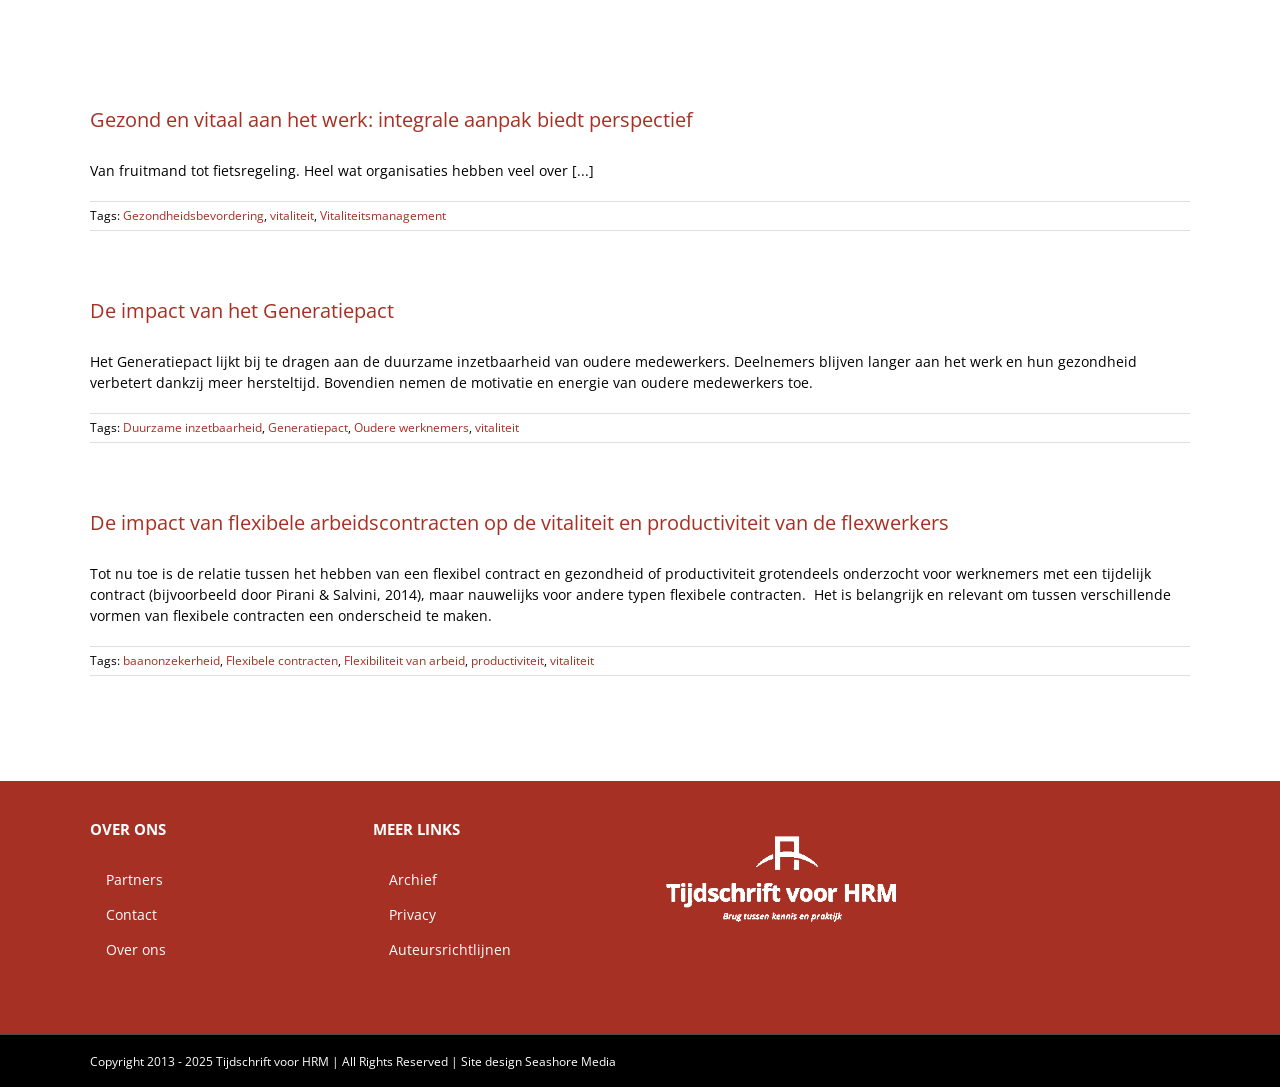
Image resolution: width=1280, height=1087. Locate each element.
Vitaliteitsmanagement (383, 215)
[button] (1158, 25)
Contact (123, 914)
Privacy (404, 914)
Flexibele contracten (282, 660)
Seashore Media (570, 1061)
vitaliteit (292, 215)
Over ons (128, 949)
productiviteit (507, 660)
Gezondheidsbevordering (193, 215)
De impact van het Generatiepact (242, 310)
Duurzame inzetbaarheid (192, 427)
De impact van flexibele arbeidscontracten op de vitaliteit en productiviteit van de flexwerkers (519, 522)
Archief (405, 879)
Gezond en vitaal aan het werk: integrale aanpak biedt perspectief (391, 119)
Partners (126, 879)
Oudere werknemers (411, 427)
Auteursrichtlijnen (442, 949)
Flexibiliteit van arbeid (404, 660)
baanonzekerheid (171, 660)
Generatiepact (308, 427)
